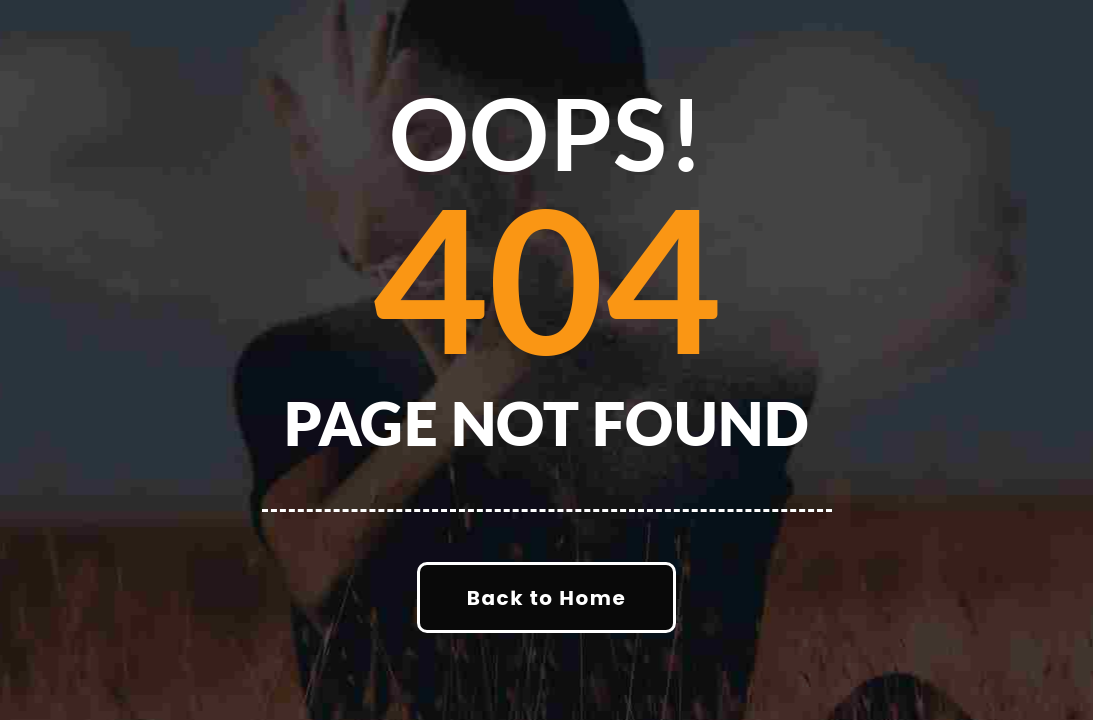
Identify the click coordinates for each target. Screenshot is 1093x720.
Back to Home (546, 598)
